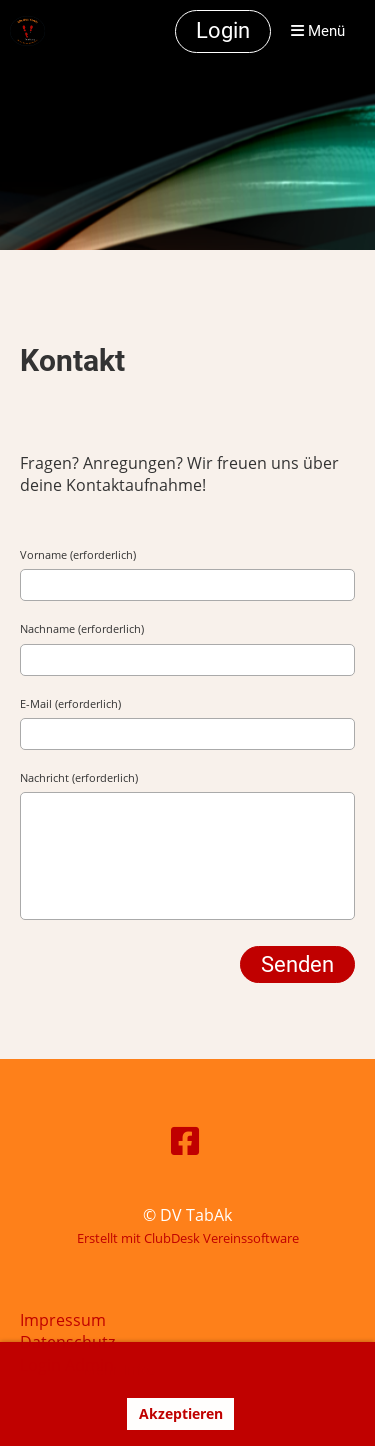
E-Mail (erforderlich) (70, 703)
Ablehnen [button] (72, 1413)
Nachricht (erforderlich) (79, 777)
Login (223, 30)
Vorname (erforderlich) (78, 554)
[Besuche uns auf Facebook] (185, 1140)
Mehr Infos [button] (119, 1369)
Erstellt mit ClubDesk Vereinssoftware (188, 1238)
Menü (318, 31)
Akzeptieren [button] (181, 1413)
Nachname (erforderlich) (82, 628)
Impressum (63, 1320)
